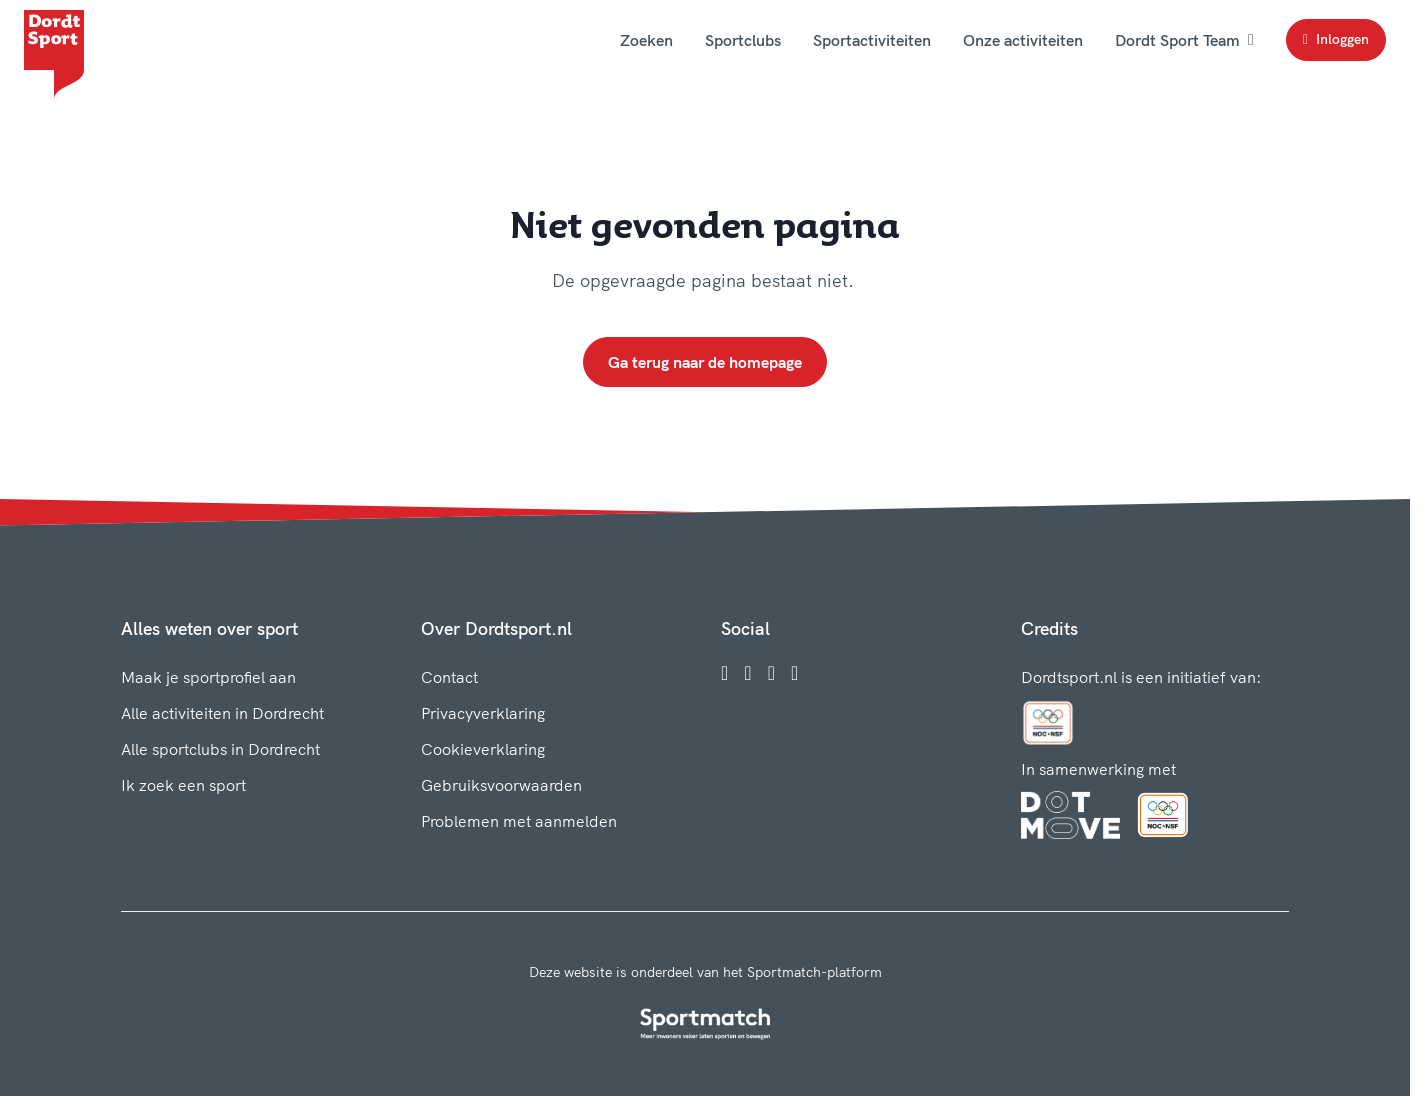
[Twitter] (771, 673)
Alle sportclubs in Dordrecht (220, 749)
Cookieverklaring (483, 749)
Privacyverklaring (483, 713)
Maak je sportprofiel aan (208, 677)
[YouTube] (794, 673)
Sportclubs (743, 40)
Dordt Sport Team (1184, 40)
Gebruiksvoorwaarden (501, 785)
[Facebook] (724, 673)
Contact (449, 677)
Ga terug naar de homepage (705, 362)
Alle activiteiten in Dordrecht (222, 713)
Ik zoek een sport (183, 785)
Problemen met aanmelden (519, 821)
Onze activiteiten (1023, 40)
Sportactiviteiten (872, 40)
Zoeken (646, 40)
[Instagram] (747, 673)
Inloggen (1336, 39)
